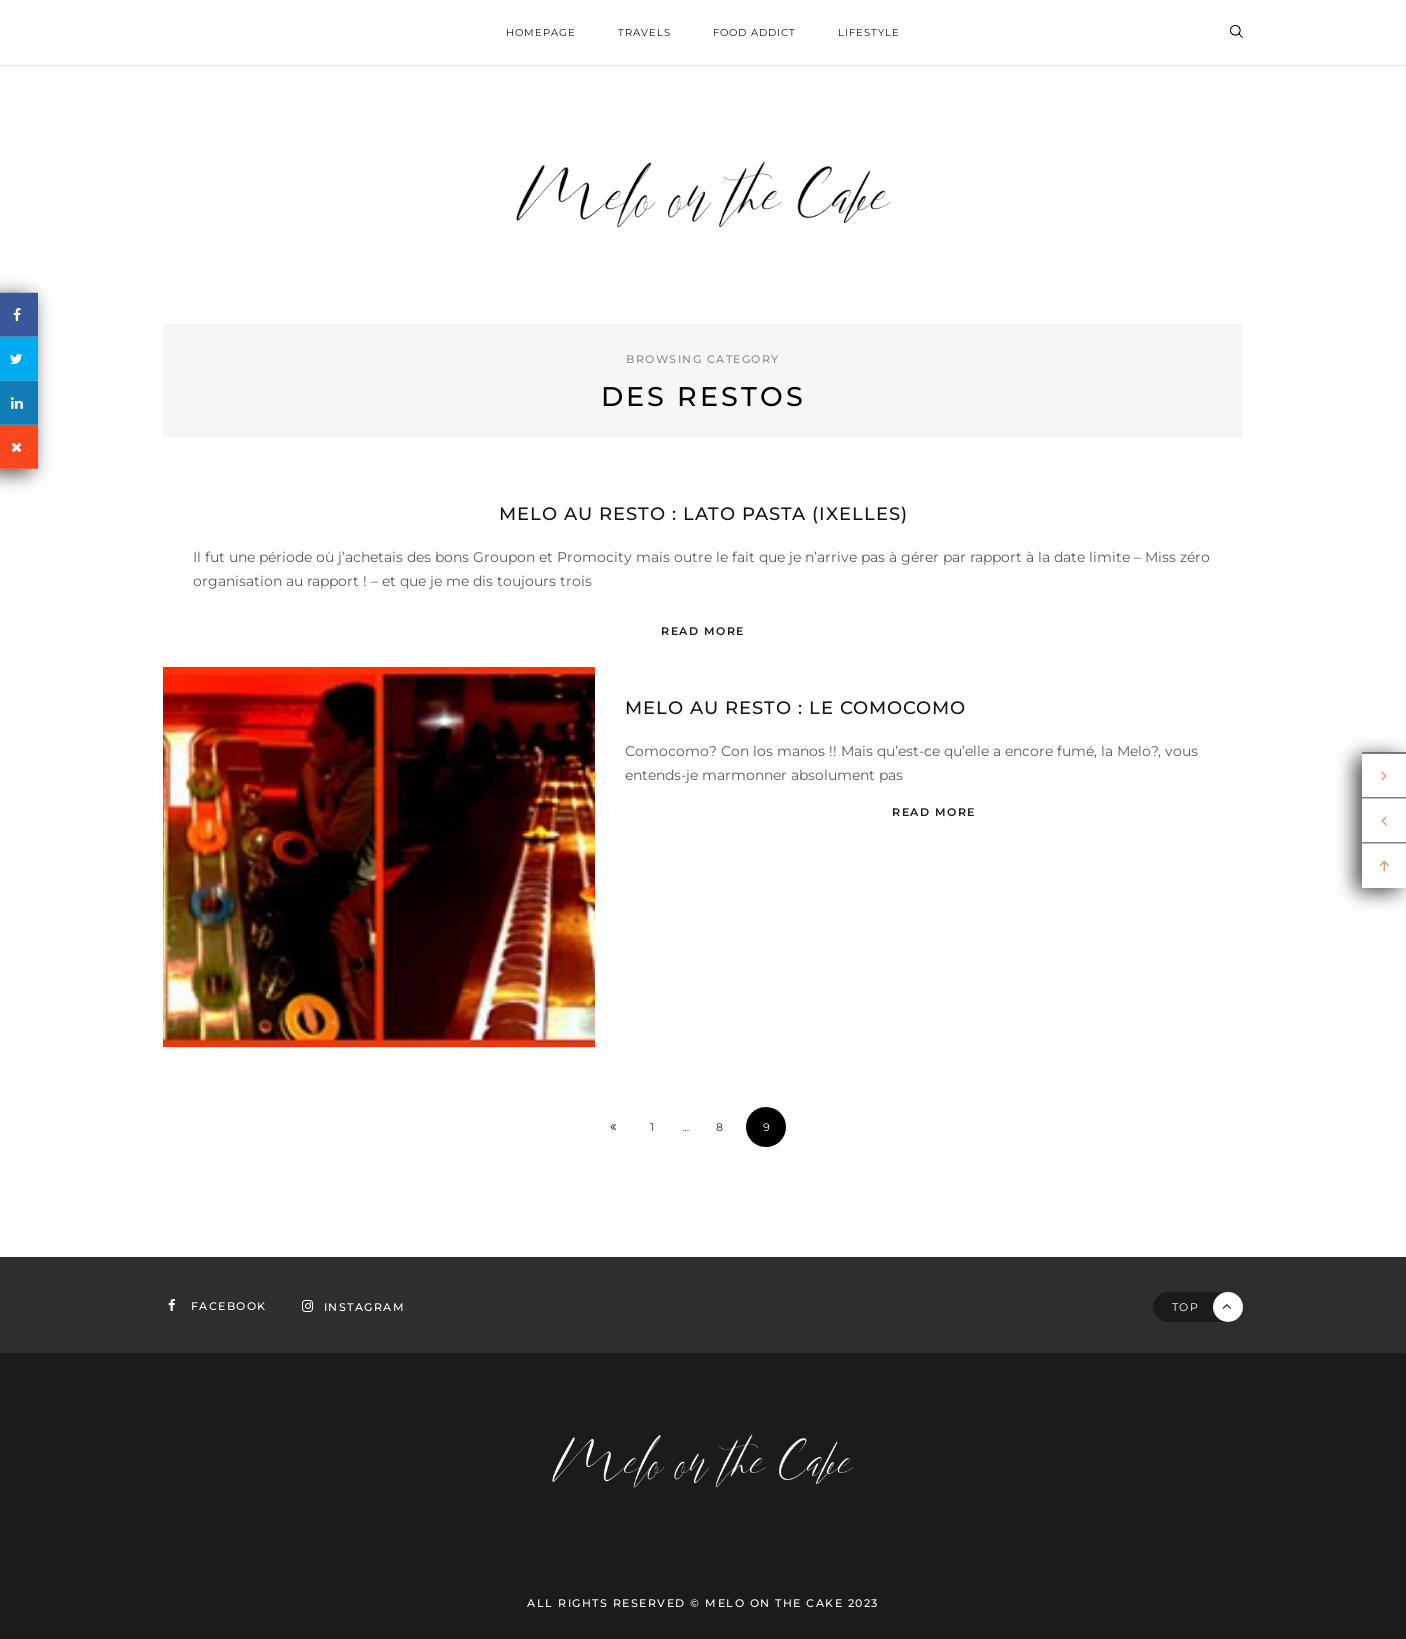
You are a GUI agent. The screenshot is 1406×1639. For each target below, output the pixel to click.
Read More (703, 631)
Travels (644, 32)
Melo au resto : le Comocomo (795, 708)
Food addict (754, 32)
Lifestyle (869, 32)
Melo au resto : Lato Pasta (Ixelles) (703, 514)
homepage (541, 32)
